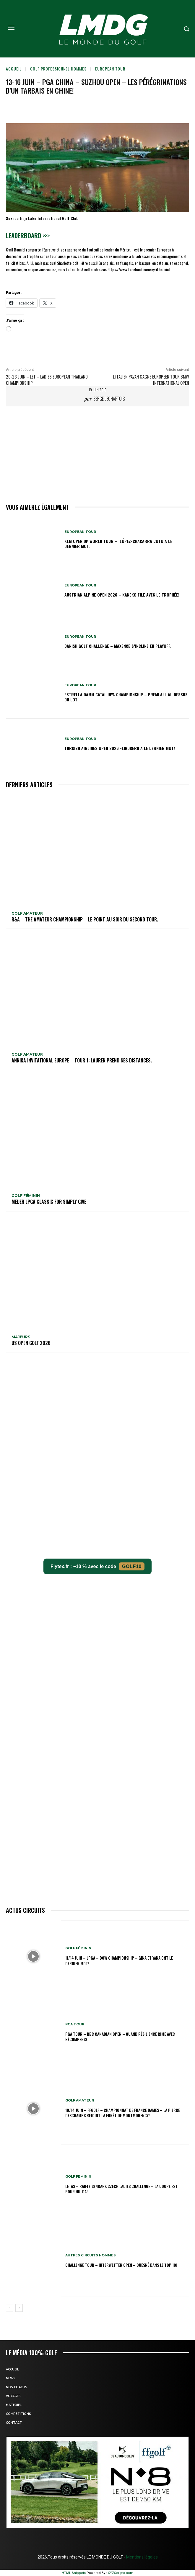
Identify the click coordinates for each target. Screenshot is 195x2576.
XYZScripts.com (120, 2573)
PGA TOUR (74, 2024)
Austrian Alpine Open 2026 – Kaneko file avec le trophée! (121, 594)
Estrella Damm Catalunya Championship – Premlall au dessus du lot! (126, 697)
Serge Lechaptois (109, 398)
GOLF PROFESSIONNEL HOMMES (58, 68)
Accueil (14, 68)
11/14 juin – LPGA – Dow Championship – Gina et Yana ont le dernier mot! (119, 1960)
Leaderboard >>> (28, 235)
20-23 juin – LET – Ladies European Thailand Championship (47, 379)
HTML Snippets (74, 2573)
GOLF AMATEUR (27, 913)
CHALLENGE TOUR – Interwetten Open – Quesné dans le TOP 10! (121, 2265)
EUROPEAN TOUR (110, 68)
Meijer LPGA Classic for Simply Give (49, 1201)
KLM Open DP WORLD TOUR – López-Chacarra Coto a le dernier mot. (118, 543)
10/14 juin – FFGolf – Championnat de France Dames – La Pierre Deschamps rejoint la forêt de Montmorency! (122, 2112)
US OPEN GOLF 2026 (31, 1342)
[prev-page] (9, 2308)
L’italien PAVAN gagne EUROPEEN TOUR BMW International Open (151, 379)
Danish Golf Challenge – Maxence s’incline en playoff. (117, 646)
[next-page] (19, 2308)
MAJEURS (21, 1337)
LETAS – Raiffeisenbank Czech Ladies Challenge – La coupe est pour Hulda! (121, 2189)
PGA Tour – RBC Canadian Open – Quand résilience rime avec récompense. (120, 2036)
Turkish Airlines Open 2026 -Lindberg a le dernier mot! (119, 748)
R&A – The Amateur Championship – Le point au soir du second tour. (85, 919)
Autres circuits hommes (90, 2255)
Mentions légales (141, 2557)
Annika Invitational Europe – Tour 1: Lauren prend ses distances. (82, 1060)
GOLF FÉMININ (26, 1196)
